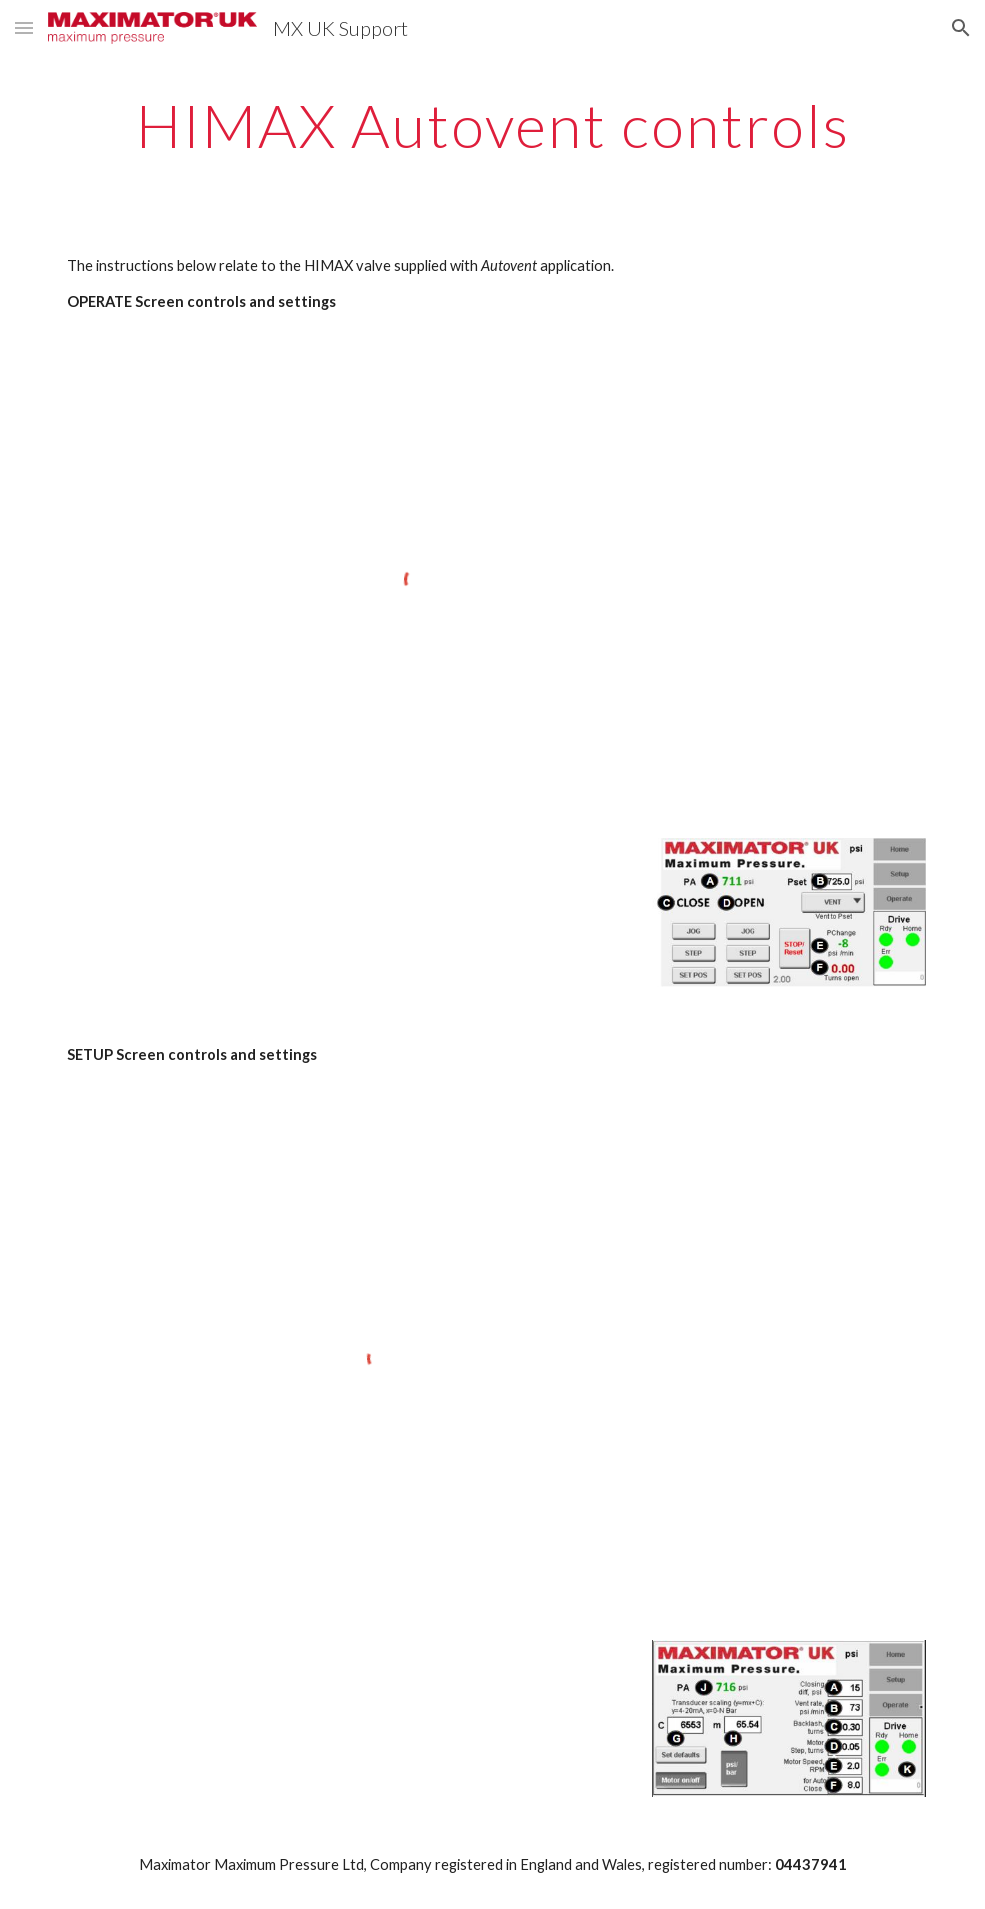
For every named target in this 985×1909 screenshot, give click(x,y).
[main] (492, 125)
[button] (24, 27)
